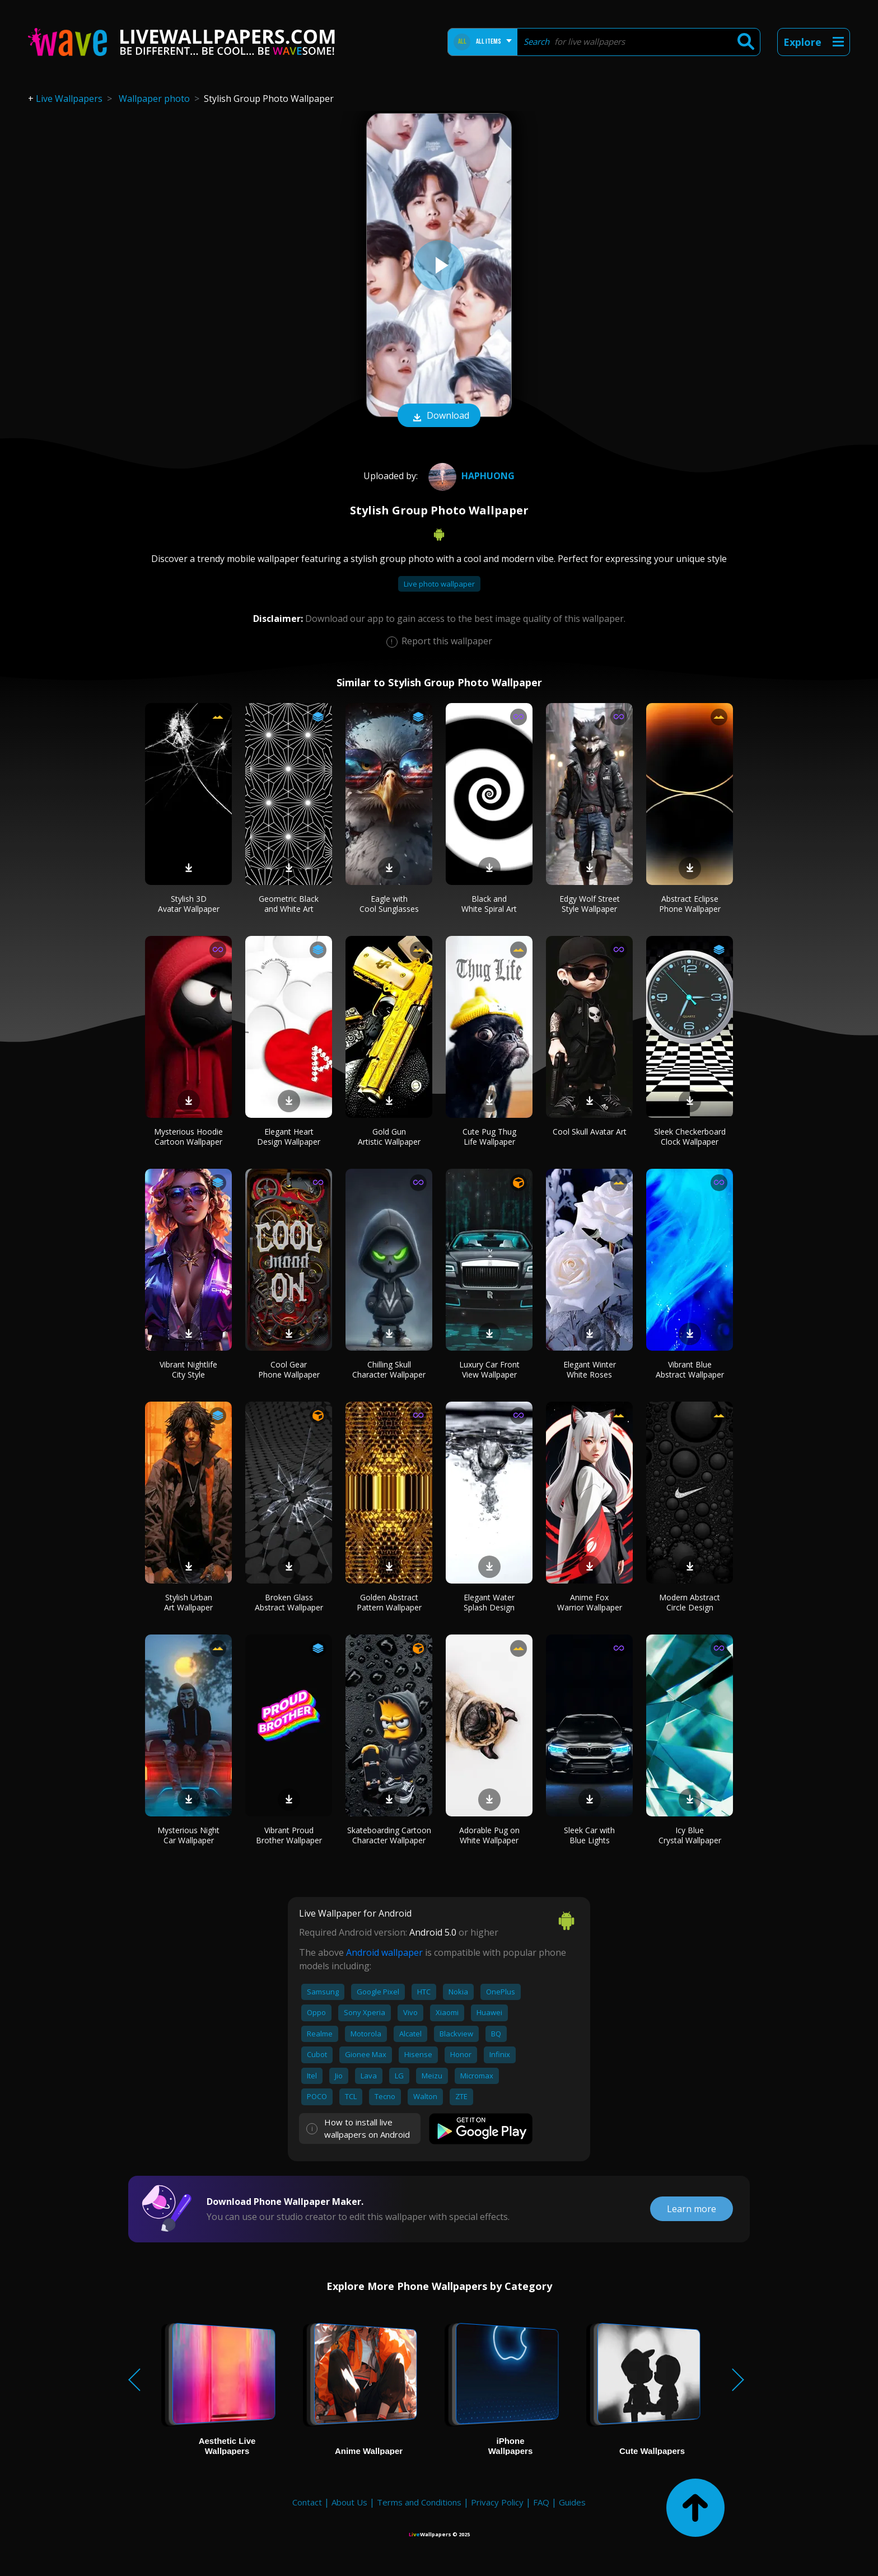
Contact (307, 2502)
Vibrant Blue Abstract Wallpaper (690, 1369)
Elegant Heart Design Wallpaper (288, 1136)
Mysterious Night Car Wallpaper (188, 1835)
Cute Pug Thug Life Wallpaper (489, 1136)
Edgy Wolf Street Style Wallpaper (589, 903)
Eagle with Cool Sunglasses (389, 903)
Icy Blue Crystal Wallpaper (689, 1835)
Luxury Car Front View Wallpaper (489, 1369)
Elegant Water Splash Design (489, 1602)
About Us (349, 2502)
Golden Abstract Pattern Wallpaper (389, 1602)
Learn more (691, 2209)
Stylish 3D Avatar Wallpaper (189, 903)
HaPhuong (470, 476)
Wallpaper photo (154, 98)
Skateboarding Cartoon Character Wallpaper (389, 1835)
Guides (572, 2502)
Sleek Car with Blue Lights (589, 1835)
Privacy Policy (497, 2502)
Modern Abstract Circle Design (689, 1602)
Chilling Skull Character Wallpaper (389, 1369)
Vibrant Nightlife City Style (188, 1369)
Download (439, 416)
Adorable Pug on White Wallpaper (489, 1835)
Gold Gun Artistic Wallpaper (389, 1136)
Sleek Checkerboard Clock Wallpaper (690, 1136)
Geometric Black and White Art (289, 903)
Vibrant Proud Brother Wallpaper (289, 1835)
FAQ (541, 2502)
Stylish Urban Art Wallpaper (188, 1602)
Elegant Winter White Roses (589, 1369)
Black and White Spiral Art (489, 903)
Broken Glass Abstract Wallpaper (289, 1602)
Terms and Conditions (419, 2502)
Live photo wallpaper (439, 584)
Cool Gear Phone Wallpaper (289, 1369)
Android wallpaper (384, 1952)
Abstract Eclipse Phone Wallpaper (690, 903)
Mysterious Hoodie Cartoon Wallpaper (188, 1136)
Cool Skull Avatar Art (590, 1131)
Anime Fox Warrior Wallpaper (589, 1602)
